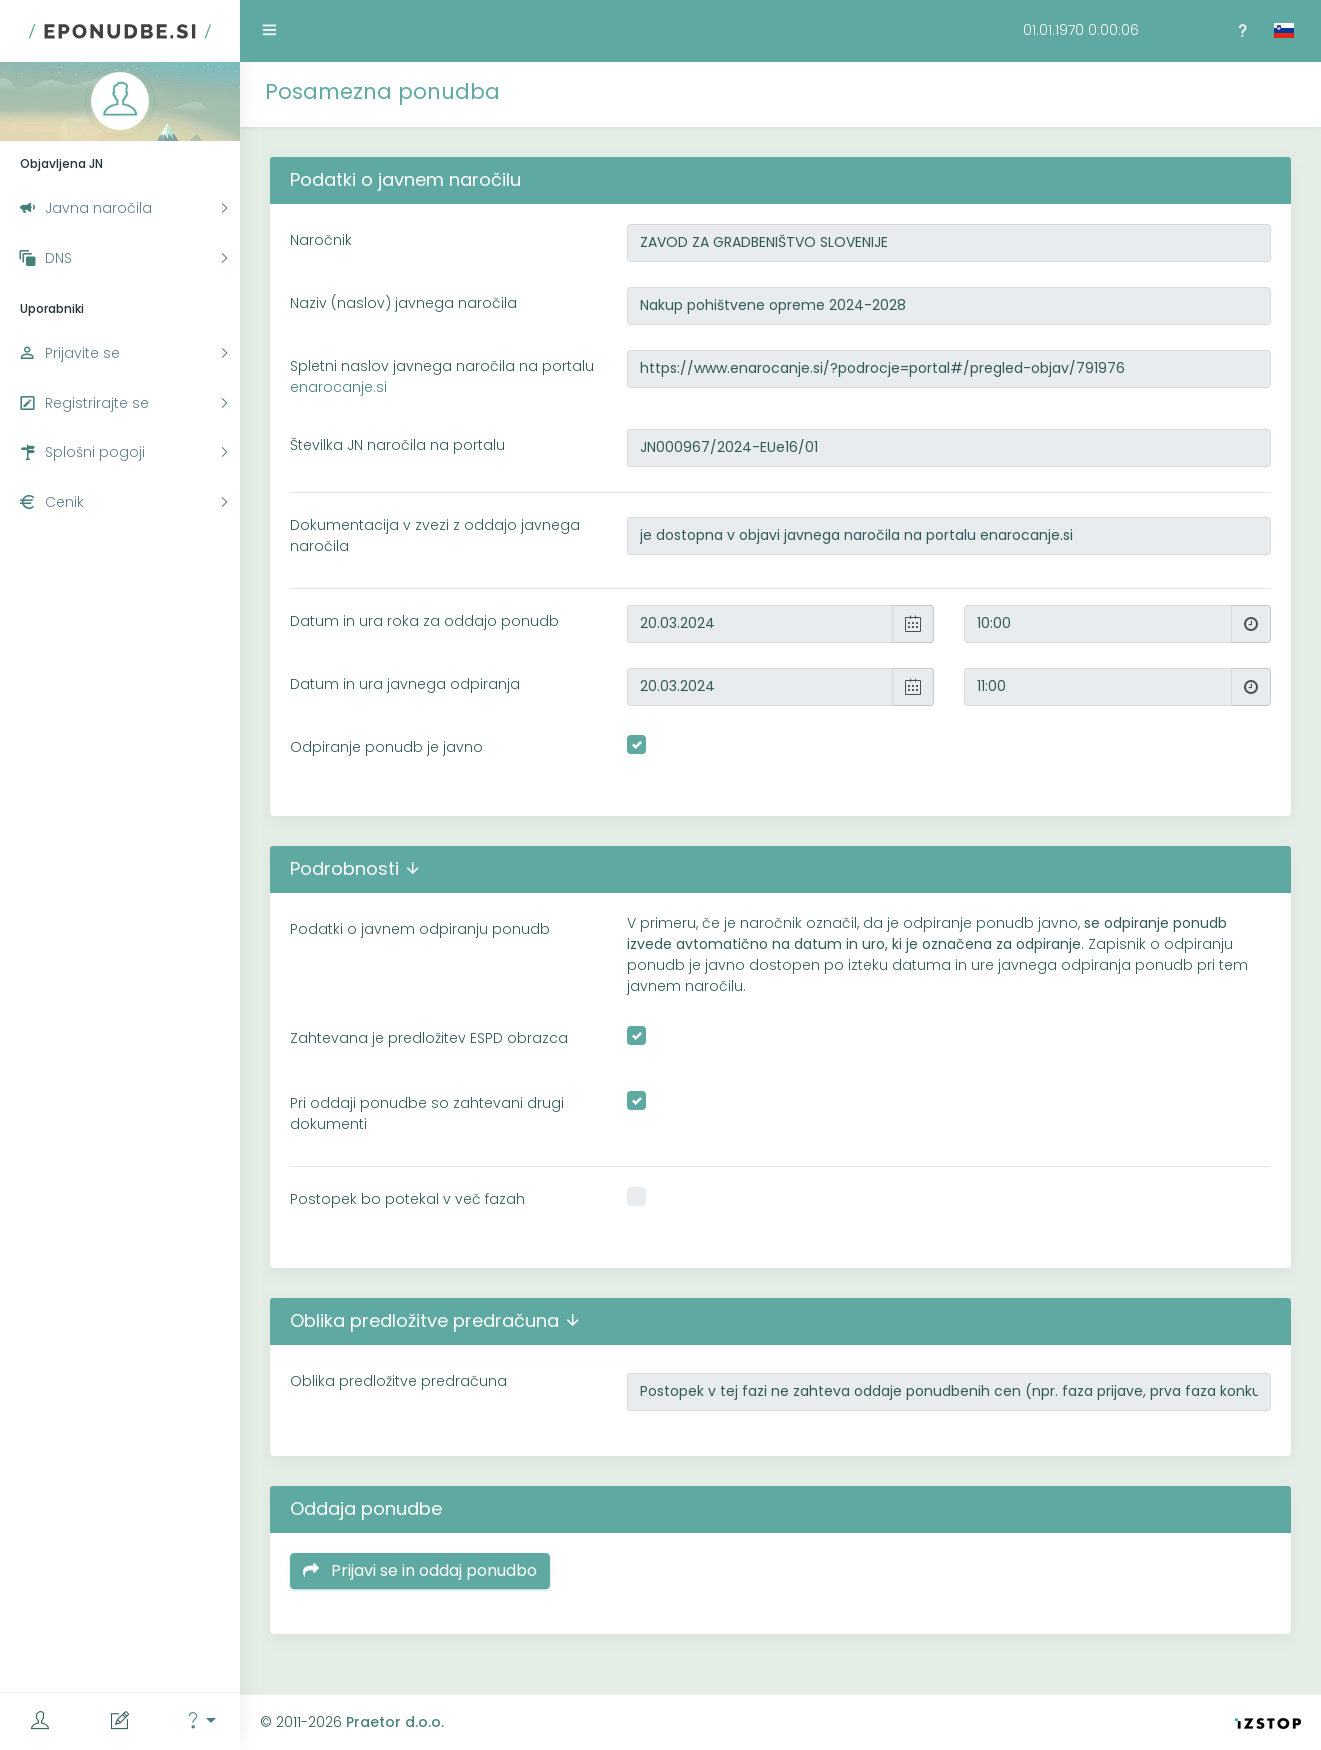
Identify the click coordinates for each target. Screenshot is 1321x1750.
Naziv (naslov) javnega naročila (403, 303)
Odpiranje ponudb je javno (386, 747)
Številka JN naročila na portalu (397, 445)
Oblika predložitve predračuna (398, 1381)
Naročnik (321, 240)
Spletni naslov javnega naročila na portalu (442, 376)
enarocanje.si (338, 387)
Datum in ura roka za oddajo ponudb (424, 621)
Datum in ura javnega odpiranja (405, 684)
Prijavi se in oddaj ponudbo (420, 1570)
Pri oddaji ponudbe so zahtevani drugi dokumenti (427, 1113)
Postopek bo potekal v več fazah (407, 1199)
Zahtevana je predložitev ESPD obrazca (429, 1038)
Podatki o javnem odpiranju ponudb (420, 929)
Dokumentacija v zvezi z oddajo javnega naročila (435, 535)
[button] (200, 1721)
